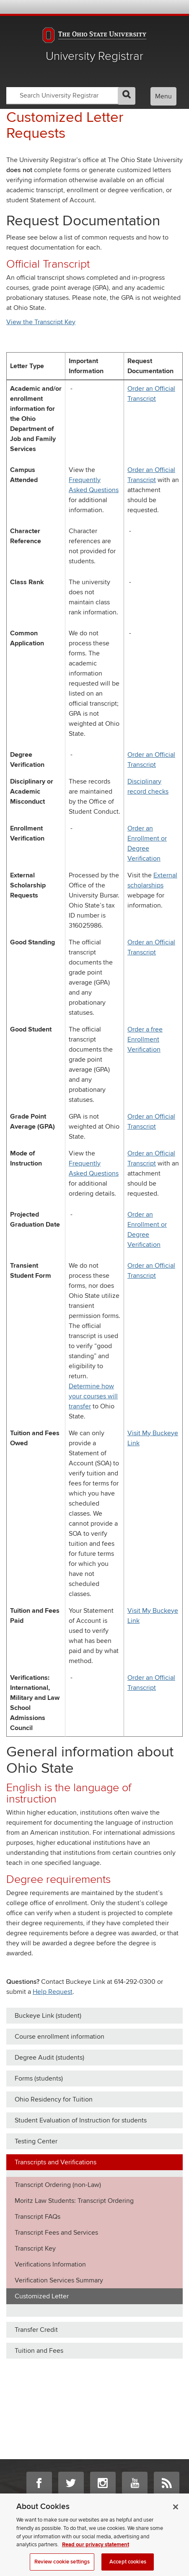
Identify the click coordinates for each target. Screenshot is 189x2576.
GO (126, 96)
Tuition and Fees (39, 2351)
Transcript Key (35, 2248)
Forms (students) (39, 2078)
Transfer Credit (36, 2330)
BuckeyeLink (131, 7)
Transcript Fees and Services (56, 2232)
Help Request (52, 1992)
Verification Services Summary (59, 2280)
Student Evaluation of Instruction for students (81, 2120)
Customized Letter (42, 2296)
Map (142, 7)
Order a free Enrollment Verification (145, 1039)
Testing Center (36, 2141)
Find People (153, 7)
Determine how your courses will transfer (93, 1396)
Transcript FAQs (37, 2216)
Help (119, 7)
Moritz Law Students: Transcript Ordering (74, 2201)
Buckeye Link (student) (48, 2015)
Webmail (165, 7)
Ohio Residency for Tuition (54, 2099)
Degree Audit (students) (49, 2057)
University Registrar (94, 56)
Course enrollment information (59, 2036)
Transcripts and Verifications (55, 2162)
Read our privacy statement (95, 2552)
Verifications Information (50, 2264)
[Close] (175, 2514)
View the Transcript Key (40, 322)
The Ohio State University (23, 7)
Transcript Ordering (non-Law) (58, 2185)
